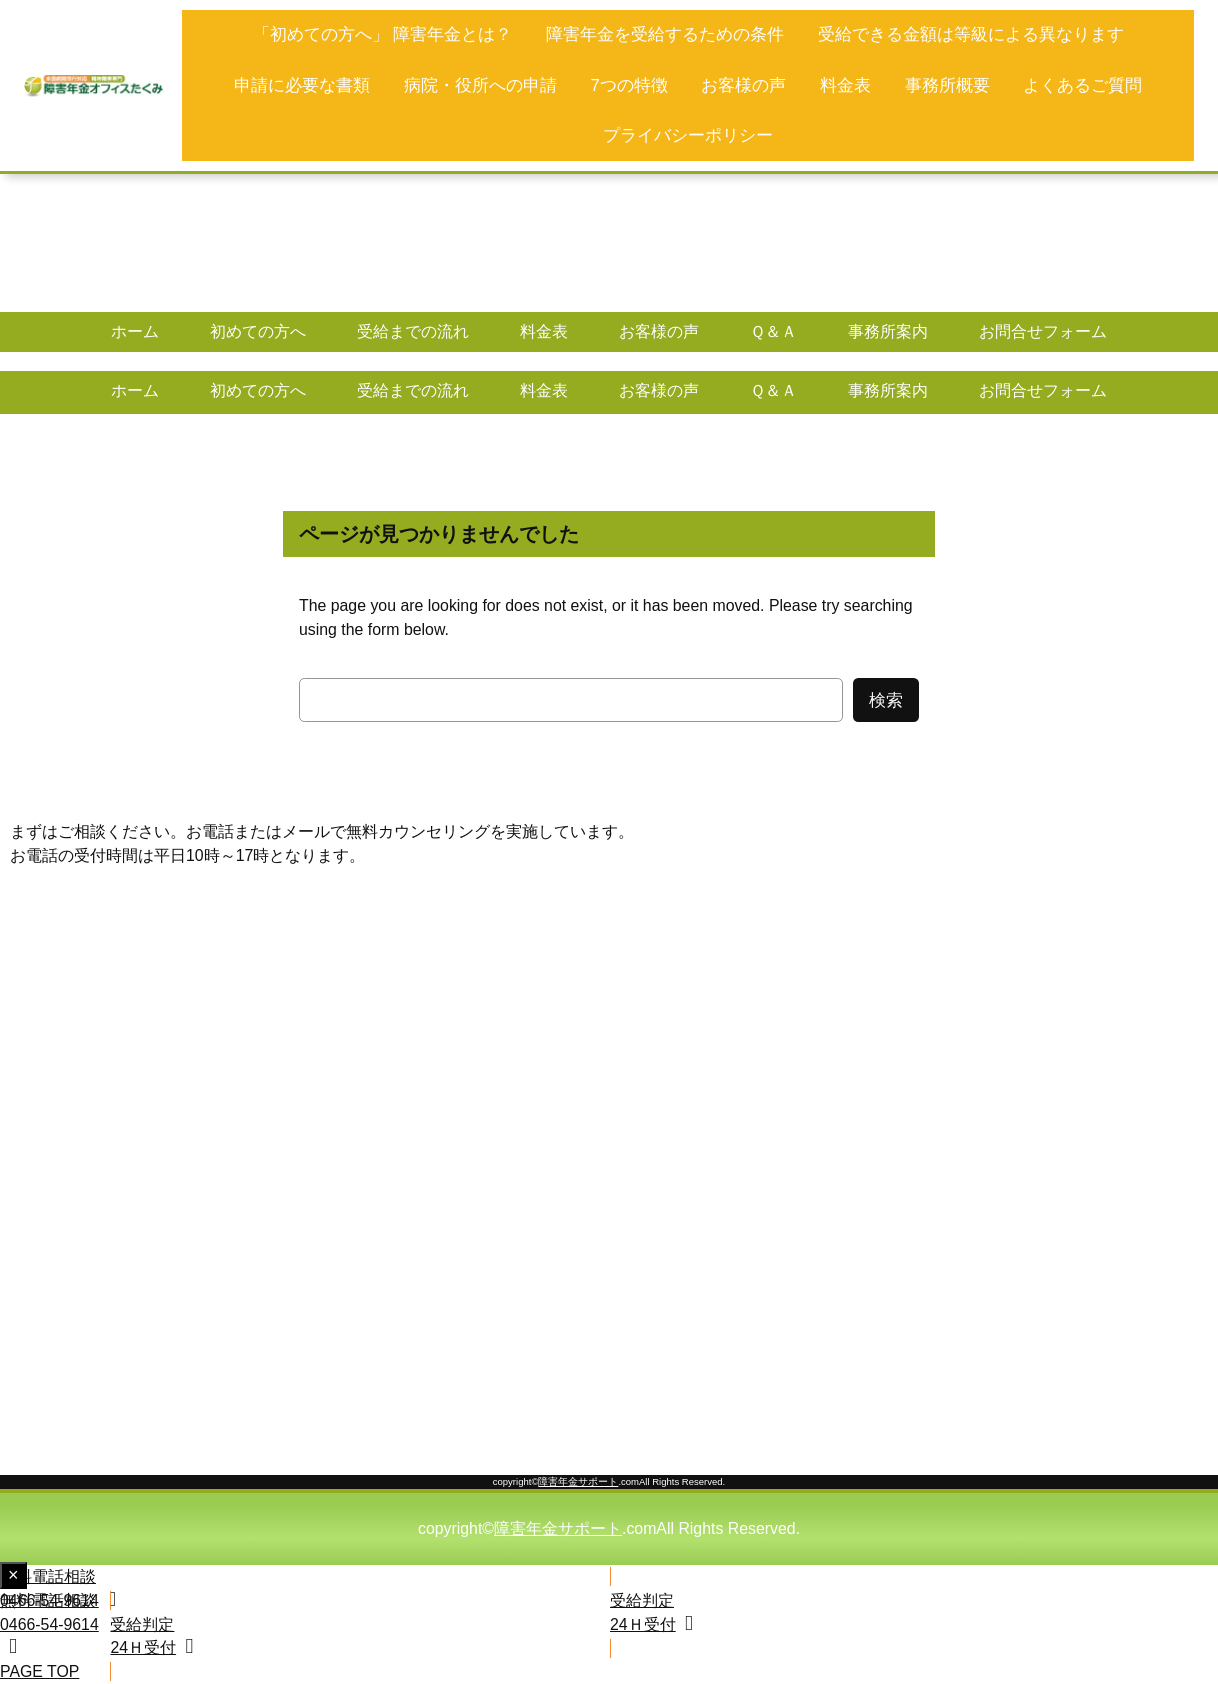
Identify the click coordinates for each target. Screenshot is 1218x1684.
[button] (304, 1589)
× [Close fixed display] (17, 1576)
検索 (886, 700)
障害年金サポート (578, 1481)
